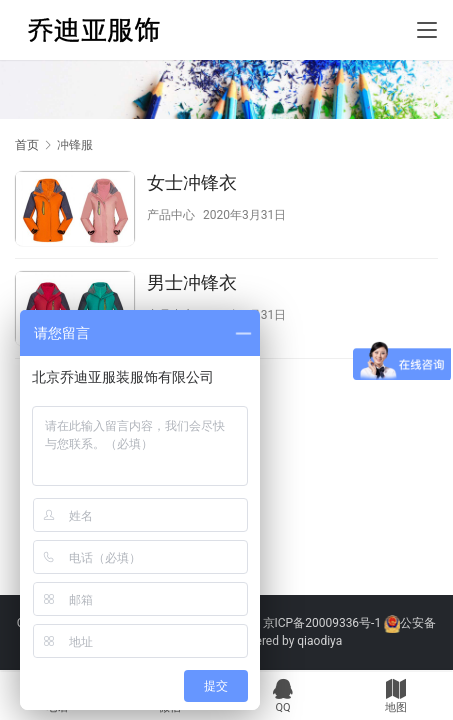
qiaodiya (319, 641)
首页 (27, 145)
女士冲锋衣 (192, 182)
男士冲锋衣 (192, 282)
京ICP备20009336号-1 (322, 623)
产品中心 (171, 215)
